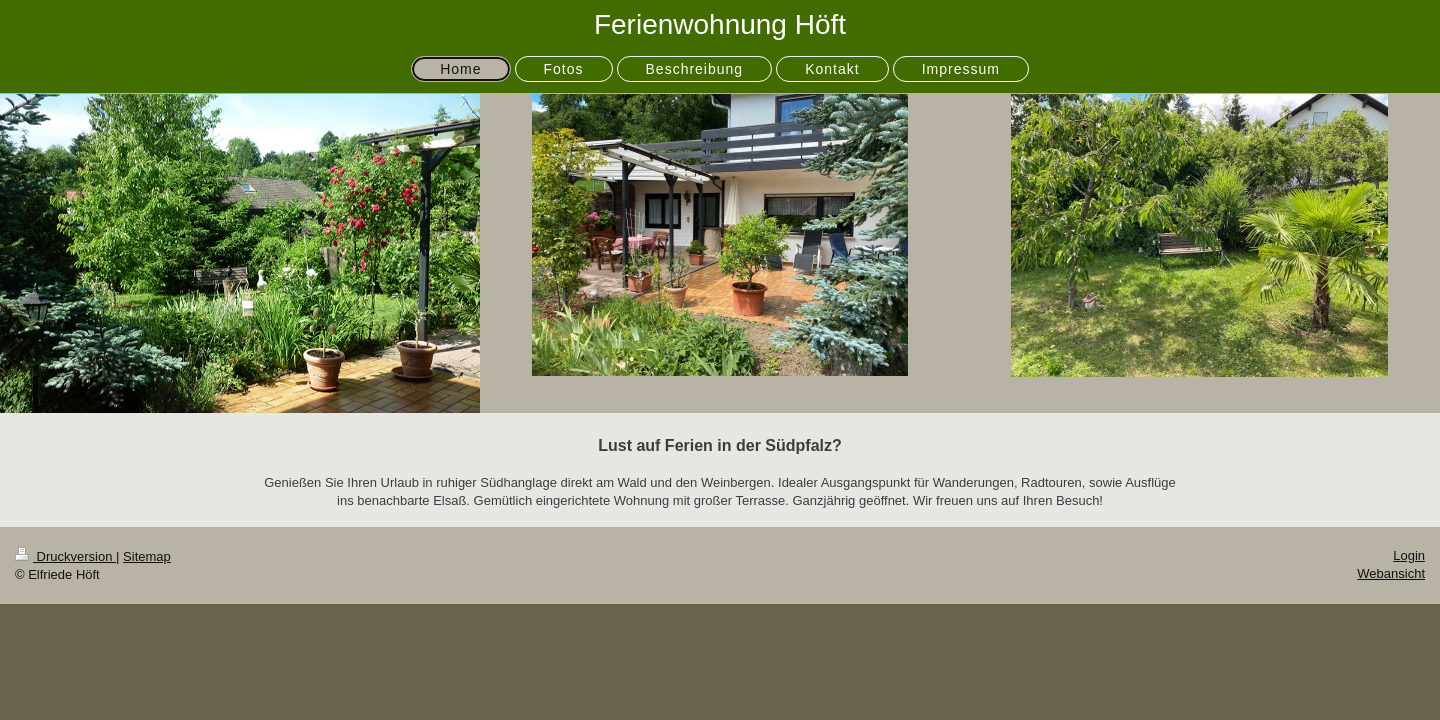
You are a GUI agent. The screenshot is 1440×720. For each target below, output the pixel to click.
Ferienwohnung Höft (720, 24)
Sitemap (147, 556)
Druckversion (65, 556)
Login (1409, 555)
